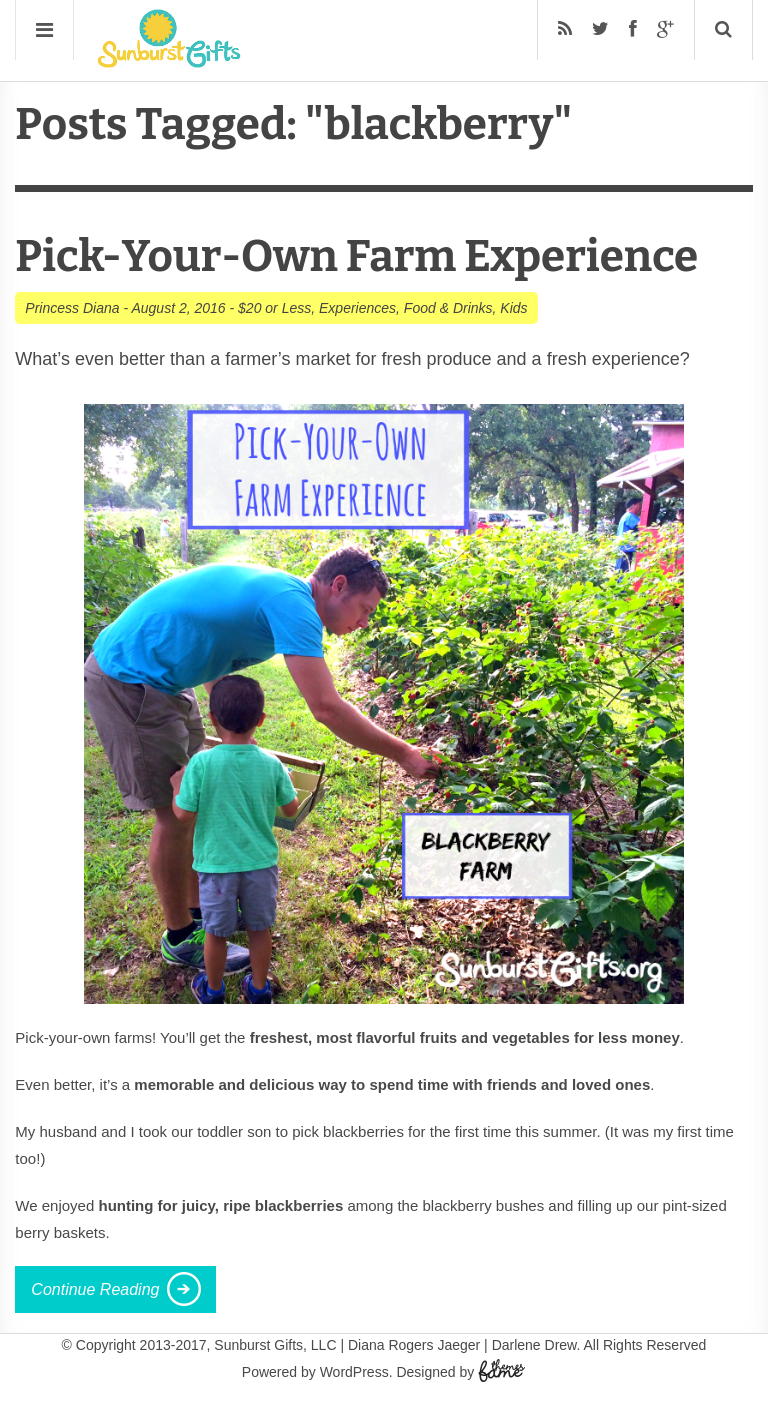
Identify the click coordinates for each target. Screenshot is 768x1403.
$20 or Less (274, 308)
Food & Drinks (448, 308)
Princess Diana (72, 308)
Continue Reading (95, 1289)
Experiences (357, 308)
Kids (513, 308)
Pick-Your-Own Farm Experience (356, 256)
